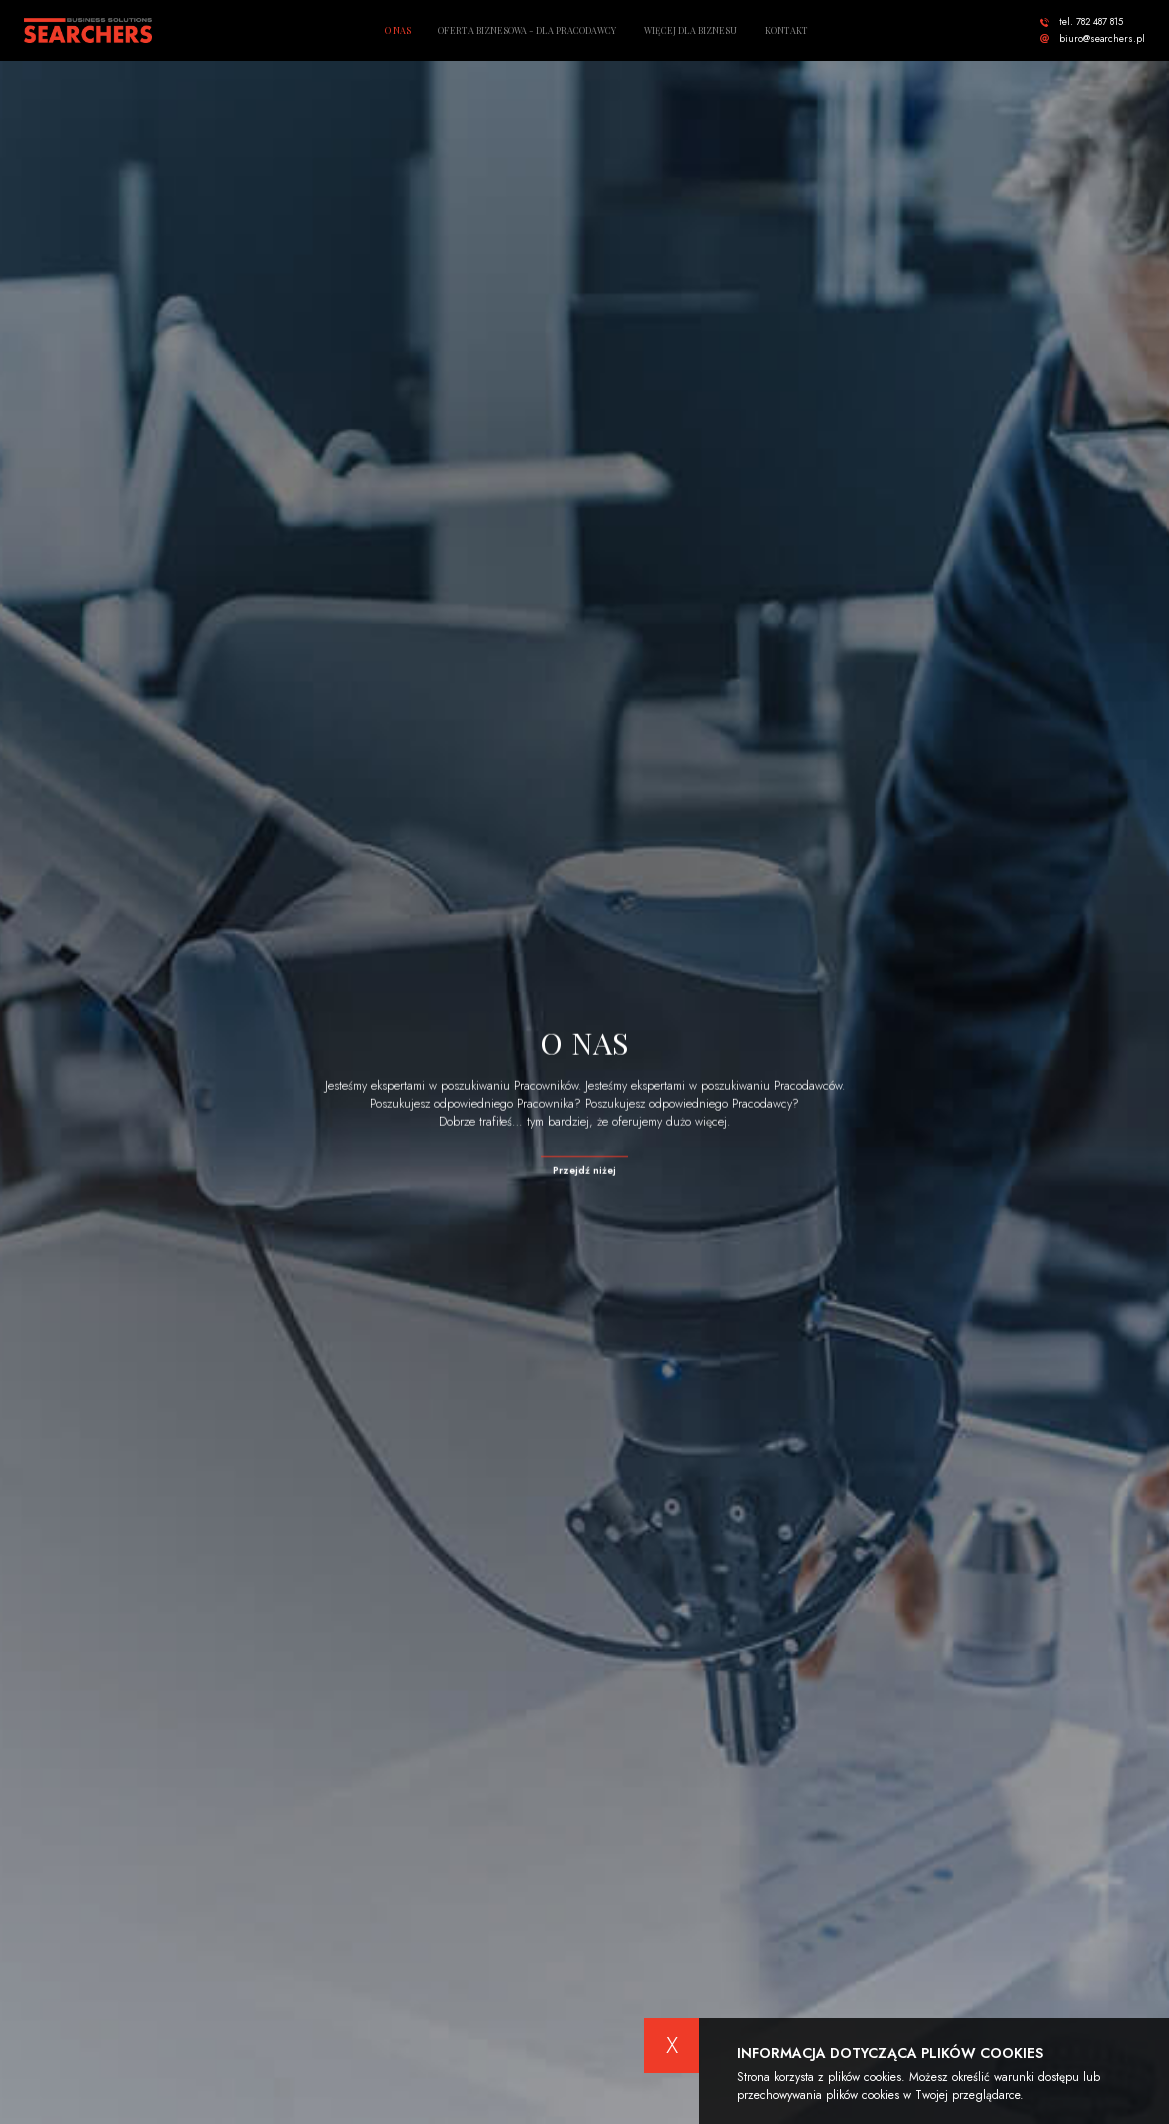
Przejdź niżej (584, 1172)
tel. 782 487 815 (1091, 22)
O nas (398, 30)
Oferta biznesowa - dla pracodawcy (527, 30)
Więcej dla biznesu (690, 30)
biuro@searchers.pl (1102, 39)
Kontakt (786, 30)
